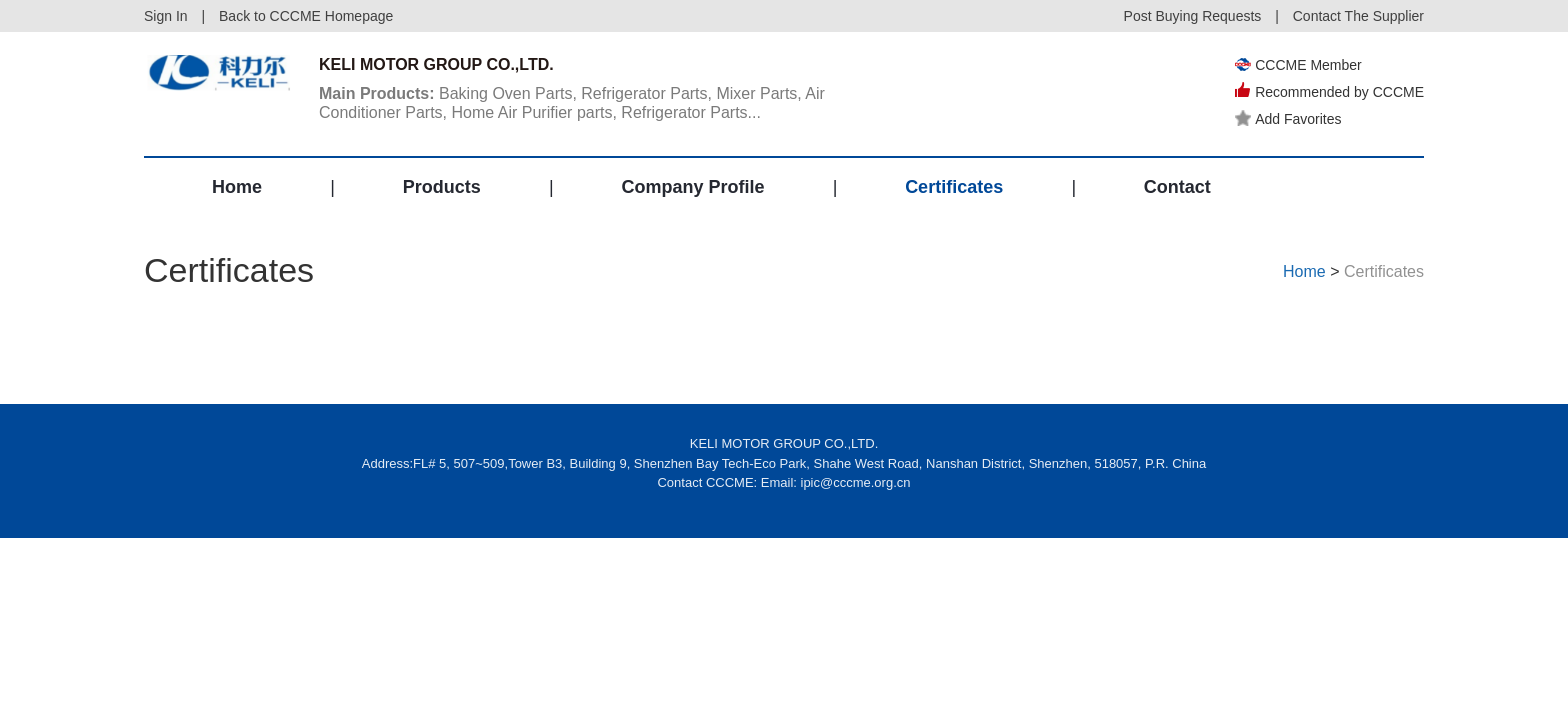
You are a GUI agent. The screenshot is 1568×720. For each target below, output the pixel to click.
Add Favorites (1288, 119)
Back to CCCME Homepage (306, 16)
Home (237, 187)
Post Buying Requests (1193, 16)
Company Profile (692, 187)
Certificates (954, 187)
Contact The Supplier (1358, 16)
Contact (1177, 187)
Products (442, 187)
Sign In (166, 16)
